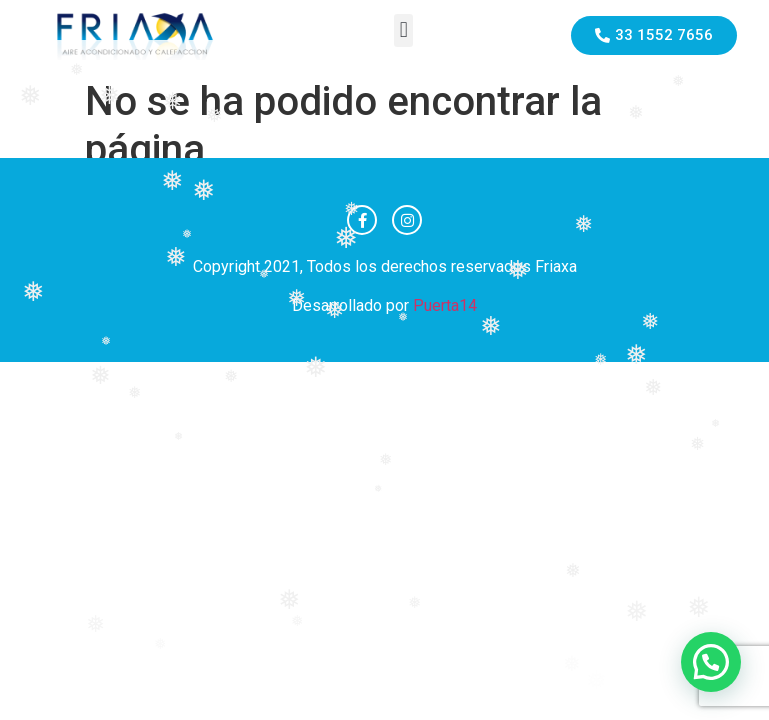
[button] (403, 30)
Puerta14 (445, 305)
